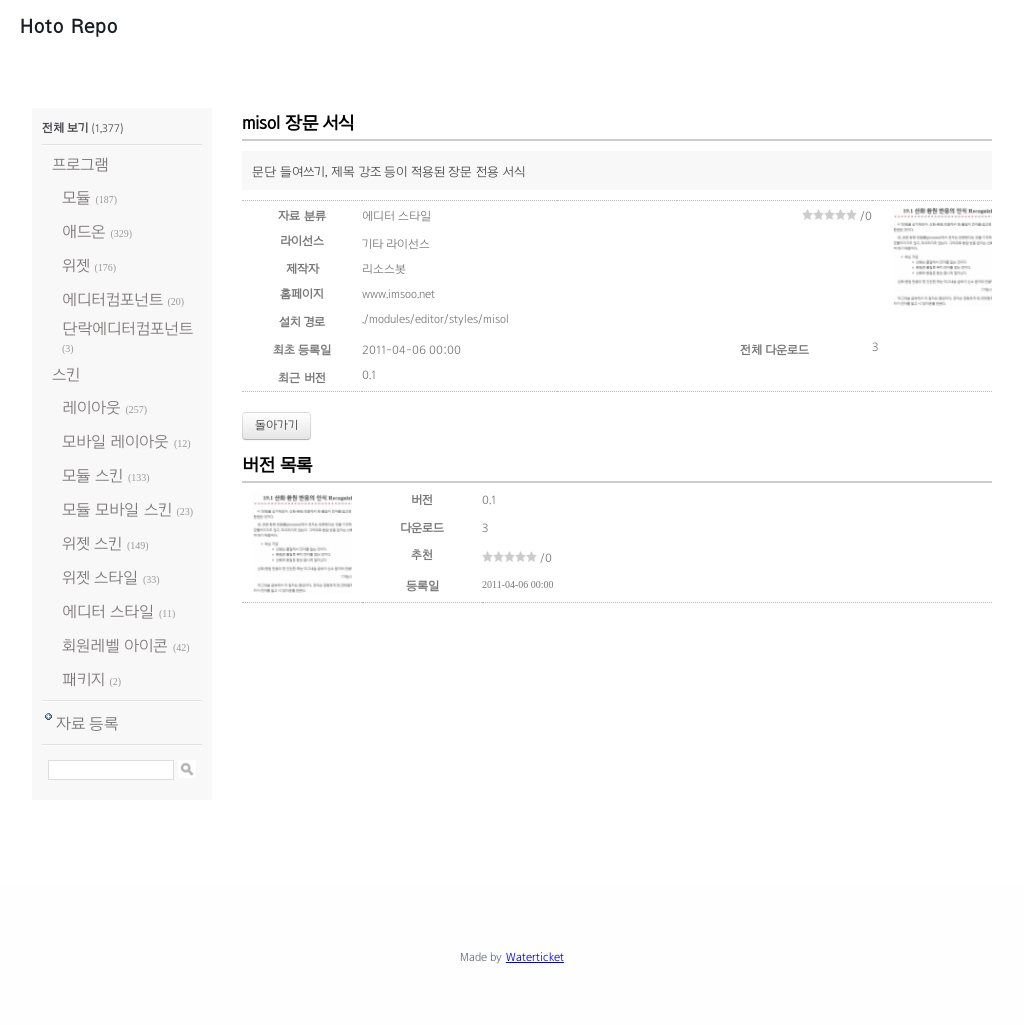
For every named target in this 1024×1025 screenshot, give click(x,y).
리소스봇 (384, 269)
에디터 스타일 (108, 611)
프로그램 (80, 164)
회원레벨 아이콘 (115, 645)
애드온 (84, 231)
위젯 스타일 (100, 577)
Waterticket (535, 957)
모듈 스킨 (92, 475)
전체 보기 (65, 128)
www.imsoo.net (398, 294)
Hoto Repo (69, 26)
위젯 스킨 (92, 543)
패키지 (83, 679)
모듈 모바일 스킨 (117, 509)
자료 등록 (87, 723)
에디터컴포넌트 (112, 299)
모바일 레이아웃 (115, 441)
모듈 (76, 197)
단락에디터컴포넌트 (127, 328)
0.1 (369, 375)
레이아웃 (91, 407)
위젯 (76, 265)
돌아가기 (276, 425)
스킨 (66, 374)
